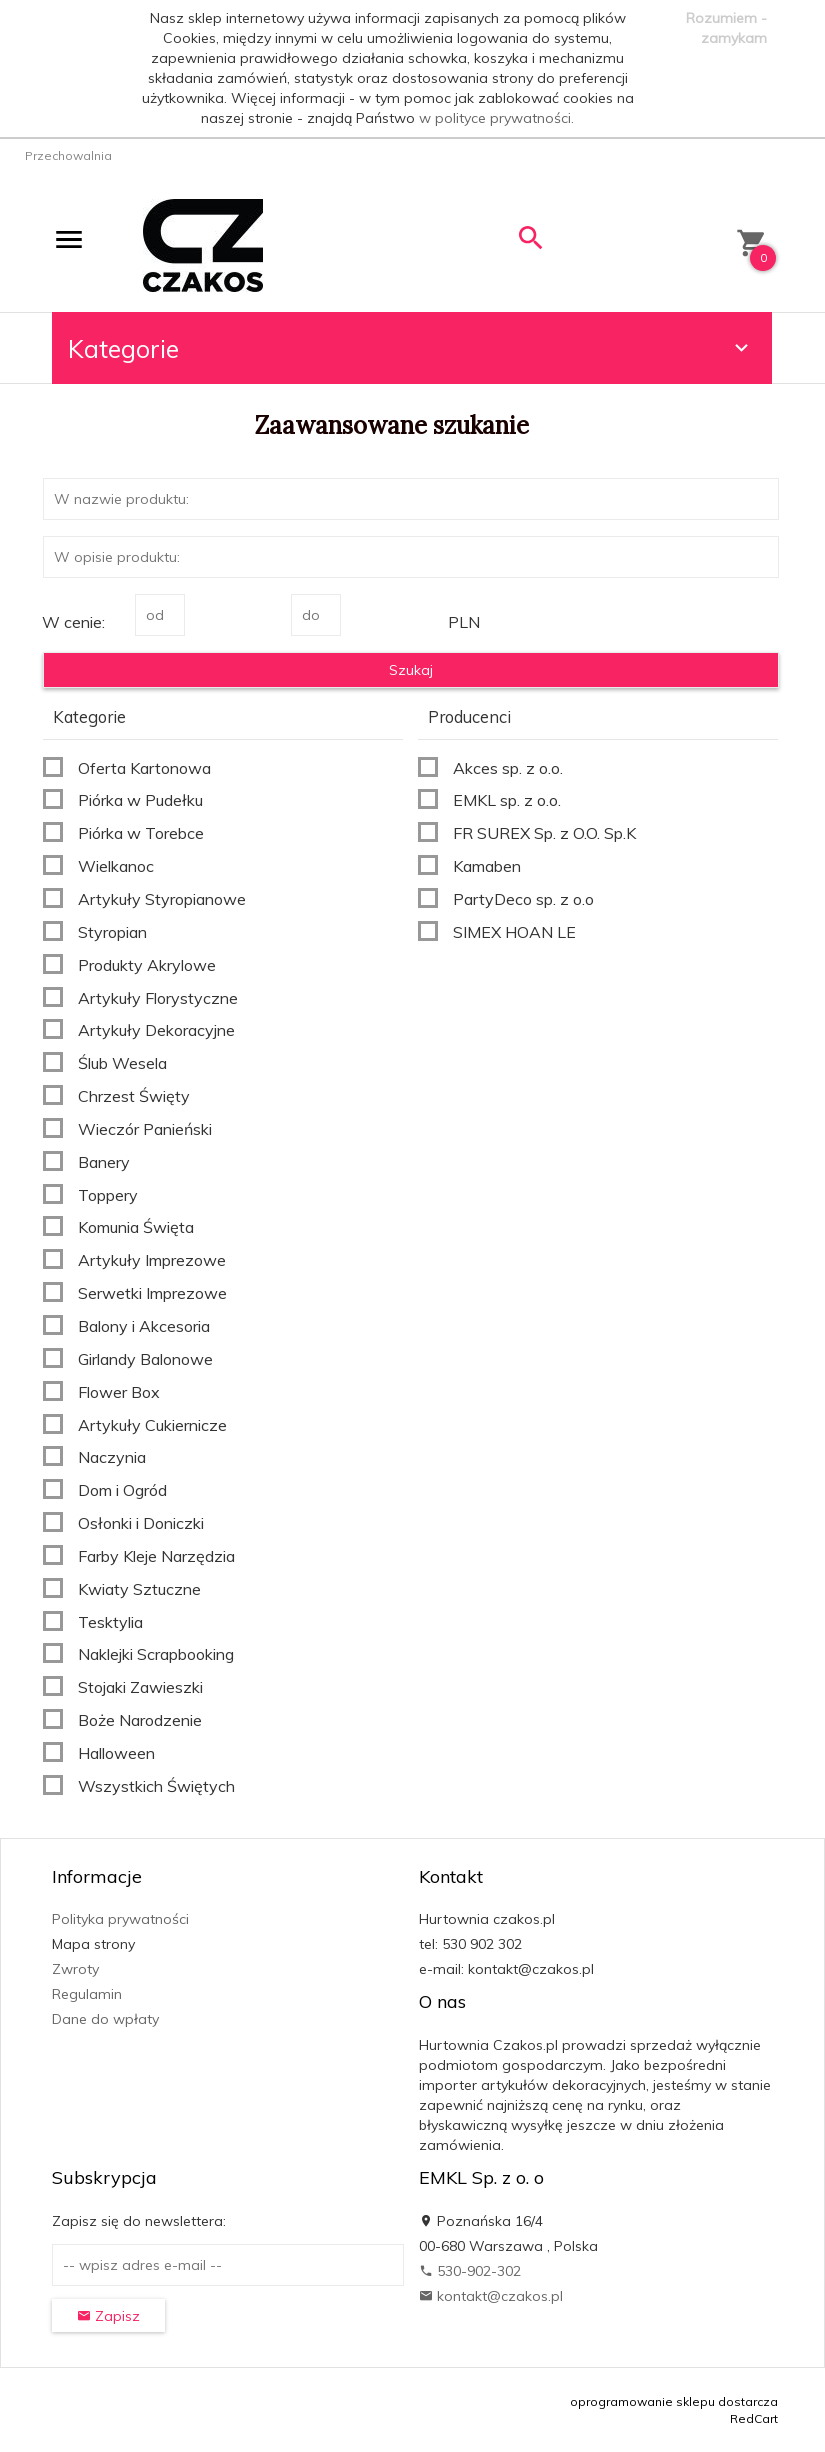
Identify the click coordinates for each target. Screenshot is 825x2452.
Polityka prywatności (120, 1919)
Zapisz (108, 2316)
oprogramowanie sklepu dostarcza (674, 2401)
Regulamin (87, 1994)
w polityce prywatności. (496, 118)
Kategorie (411, 348)
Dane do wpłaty (105, 2019)
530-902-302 (470, 2271)
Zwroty (75, 1969)
